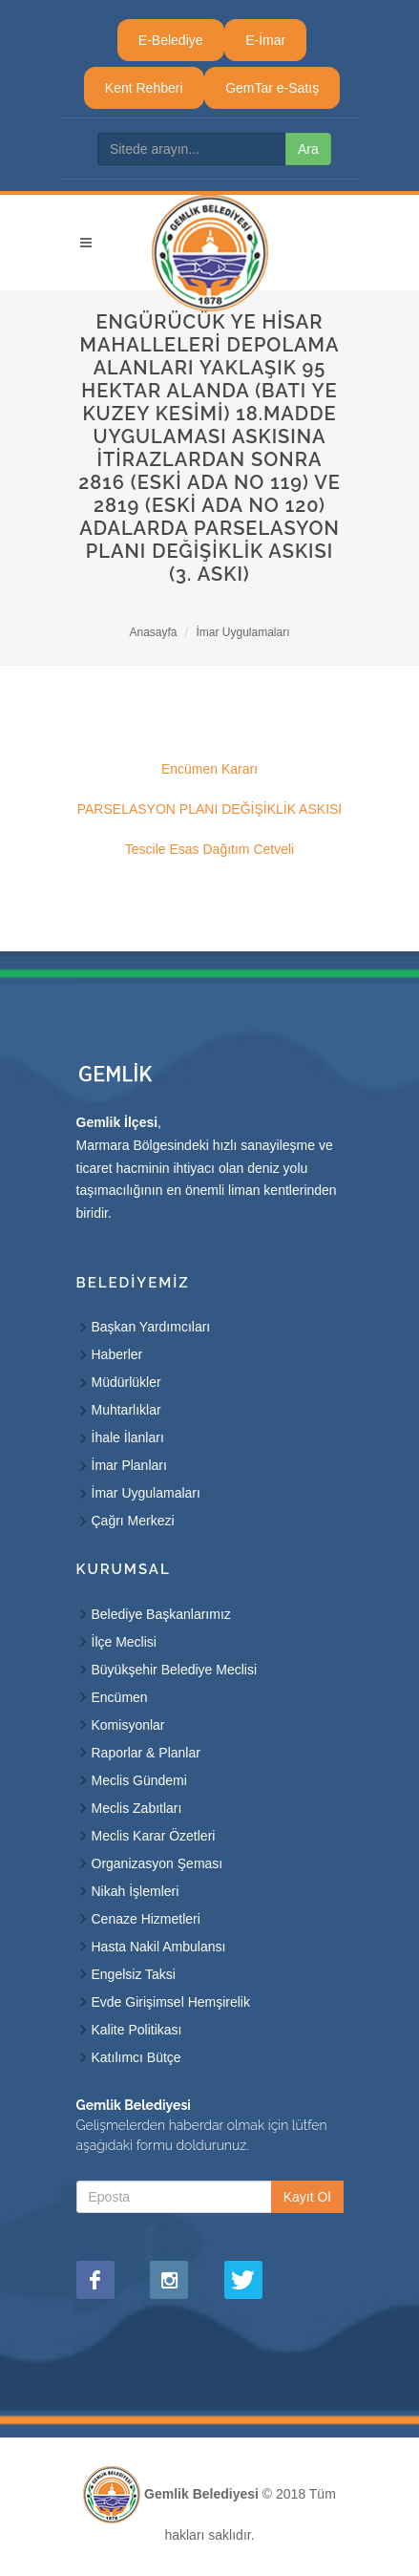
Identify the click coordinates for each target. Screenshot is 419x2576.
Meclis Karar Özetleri (154, 1835)
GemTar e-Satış (272, 88)
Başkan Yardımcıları (151, 1326)
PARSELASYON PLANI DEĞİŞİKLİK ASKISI (210, 809)
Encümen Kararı (209, 769)
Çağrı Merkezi (133, 1520)
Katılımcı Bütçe (136, 2057)
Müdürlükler (126, 1382)
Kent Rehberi (144, 88)
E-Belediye (170, 40)
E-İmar (265, 40)
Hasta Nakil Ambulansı (159, 1946)
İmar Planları (129, 1465)
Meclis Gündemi (139, 1780)
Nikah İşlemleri (135, 1891)
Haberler (117, 1354)
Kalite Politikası (137, 2029)
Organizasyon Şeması (157, 1863)
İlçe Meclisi (124, 1642)
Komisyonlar (128, 1725)
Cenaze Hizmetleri (146, 1919)
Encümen (120, 1697)
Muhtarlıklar (126, 1409)
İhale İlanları (128, 1437)
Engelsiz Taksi (134, 1974)
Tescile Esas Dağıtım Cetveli (209, 849)
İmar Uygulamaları (243, 632)
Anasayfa (153, 632)
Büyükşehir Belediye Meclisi (175, 1669)
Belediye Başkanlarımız (161, 1614)
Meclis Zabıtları (137, 1808)
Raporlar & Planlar (146, 1752)
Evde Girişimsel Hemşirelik (171, 2002)
